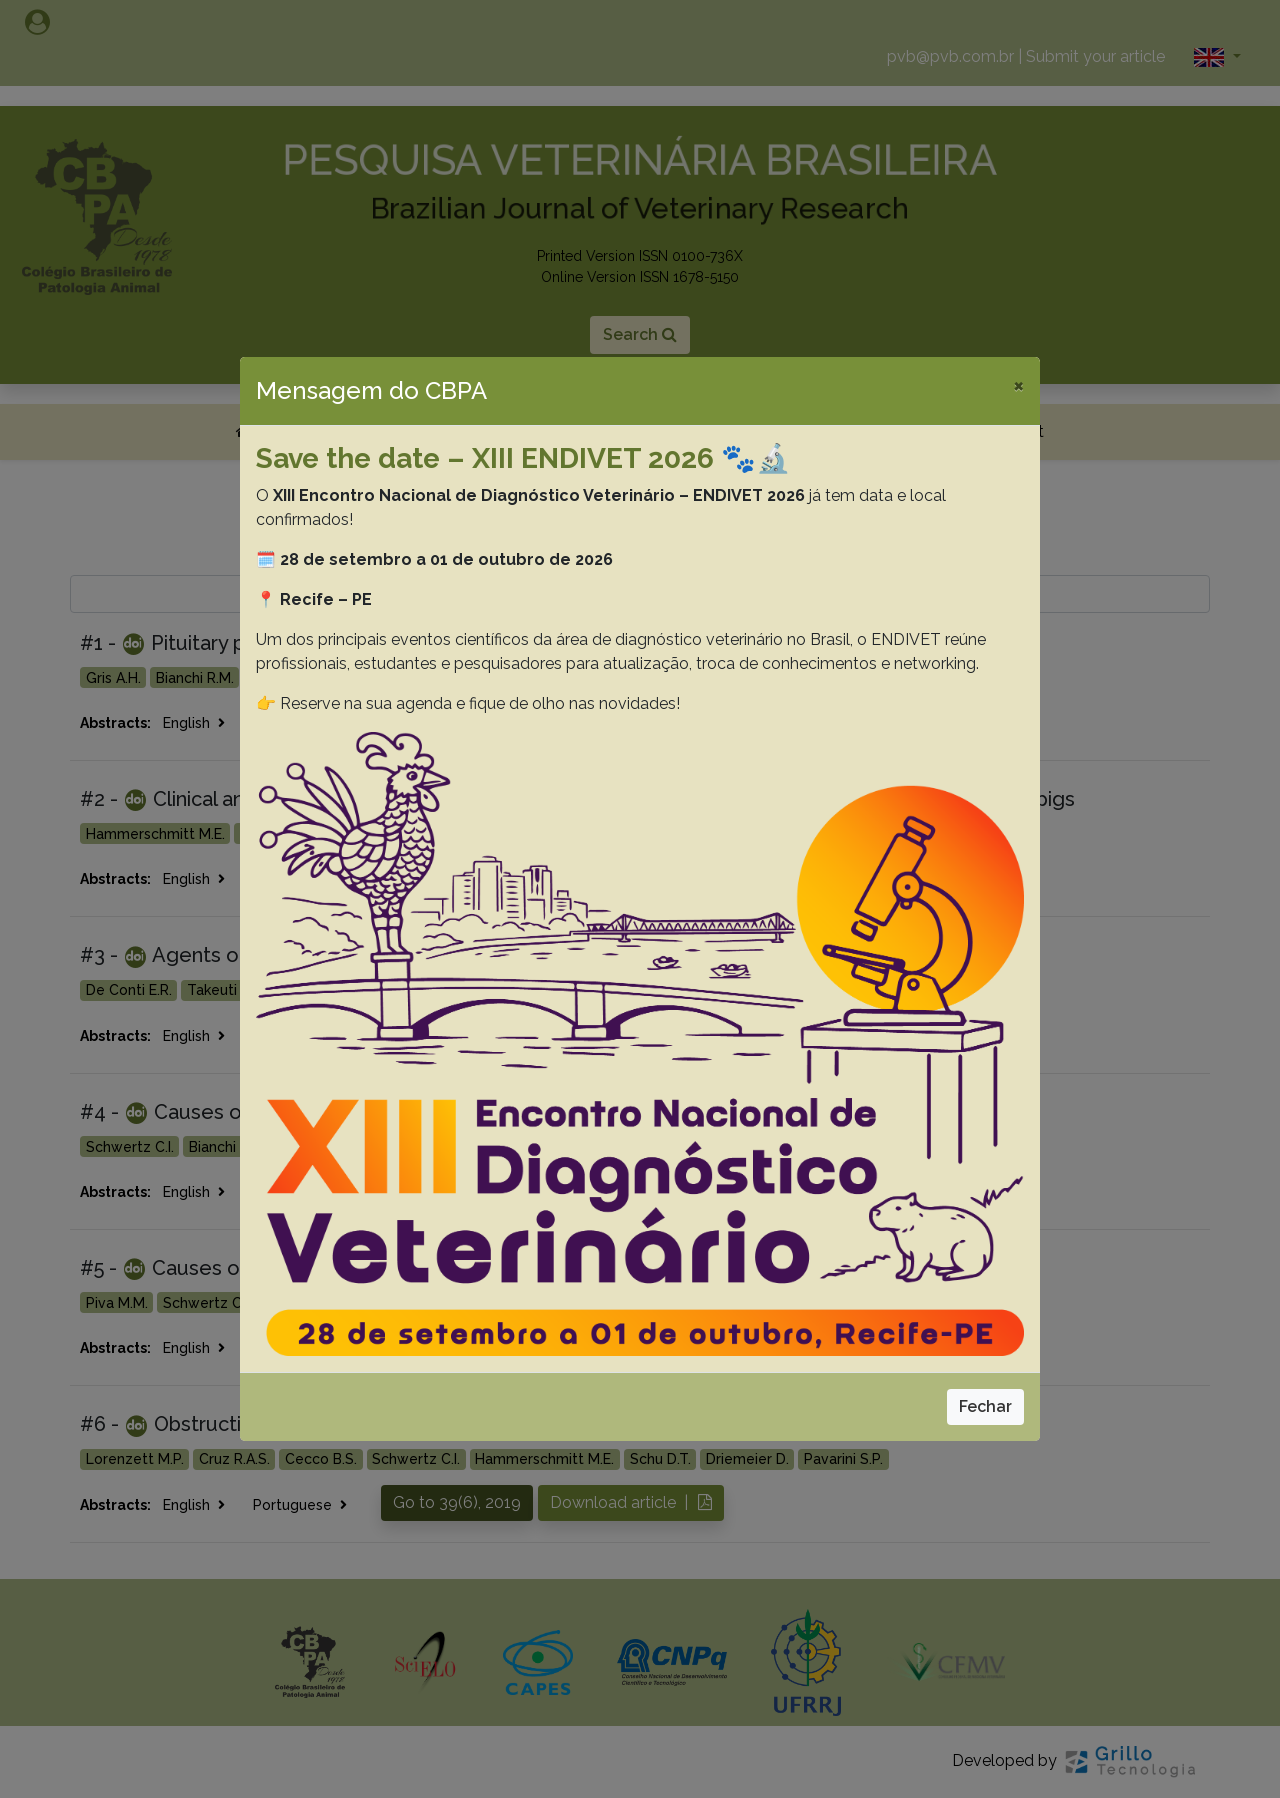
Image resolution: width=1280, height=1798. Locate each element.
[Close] (1018, 385)
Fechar (985, 1406)
